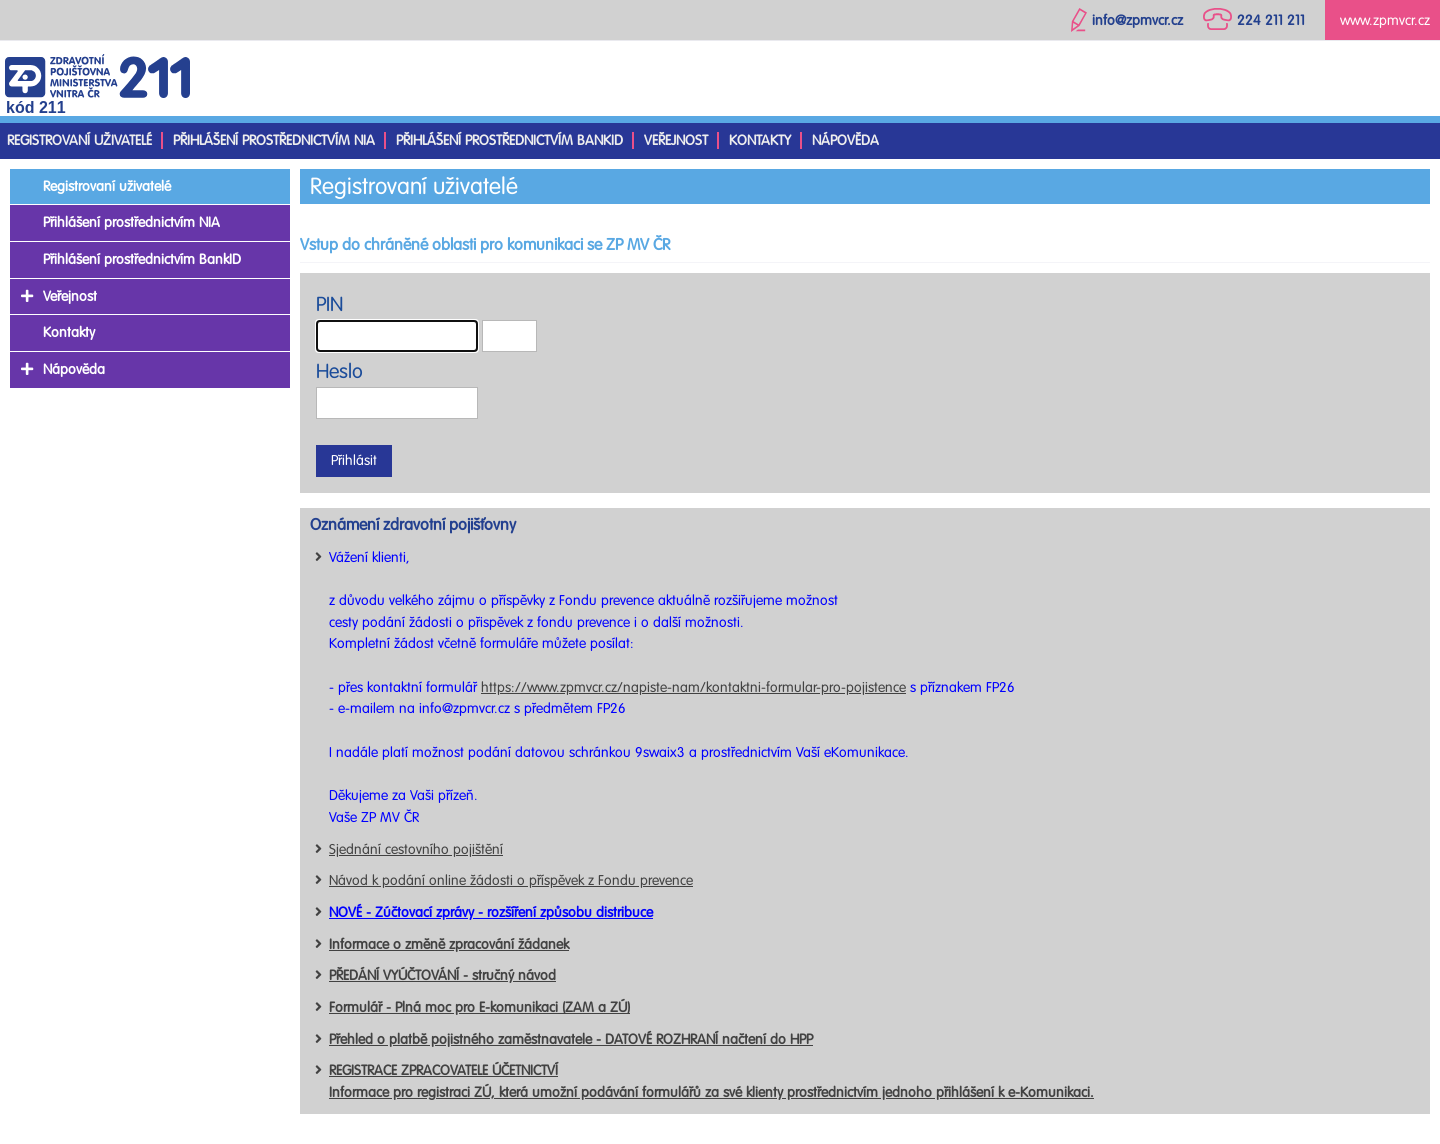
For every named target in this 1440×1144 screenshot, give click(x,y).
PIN (329, 304)
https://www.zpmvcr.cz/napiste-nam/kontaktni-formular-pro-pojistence (693, 687)
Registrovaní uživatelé (79, 140)
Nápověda (845, 140)
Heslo (339, 371)
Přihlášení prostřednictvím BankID (509, 140)
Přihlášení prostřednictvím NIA (274, 140)
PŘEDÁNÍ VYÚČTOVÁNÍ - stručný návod (442, 975)
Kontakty (760, 140)
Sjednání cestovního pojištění (416, 849)
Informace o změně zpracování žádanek (449, 944)
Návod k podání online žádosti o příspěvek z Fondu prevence (511, 880)
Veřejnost (676, 140)
